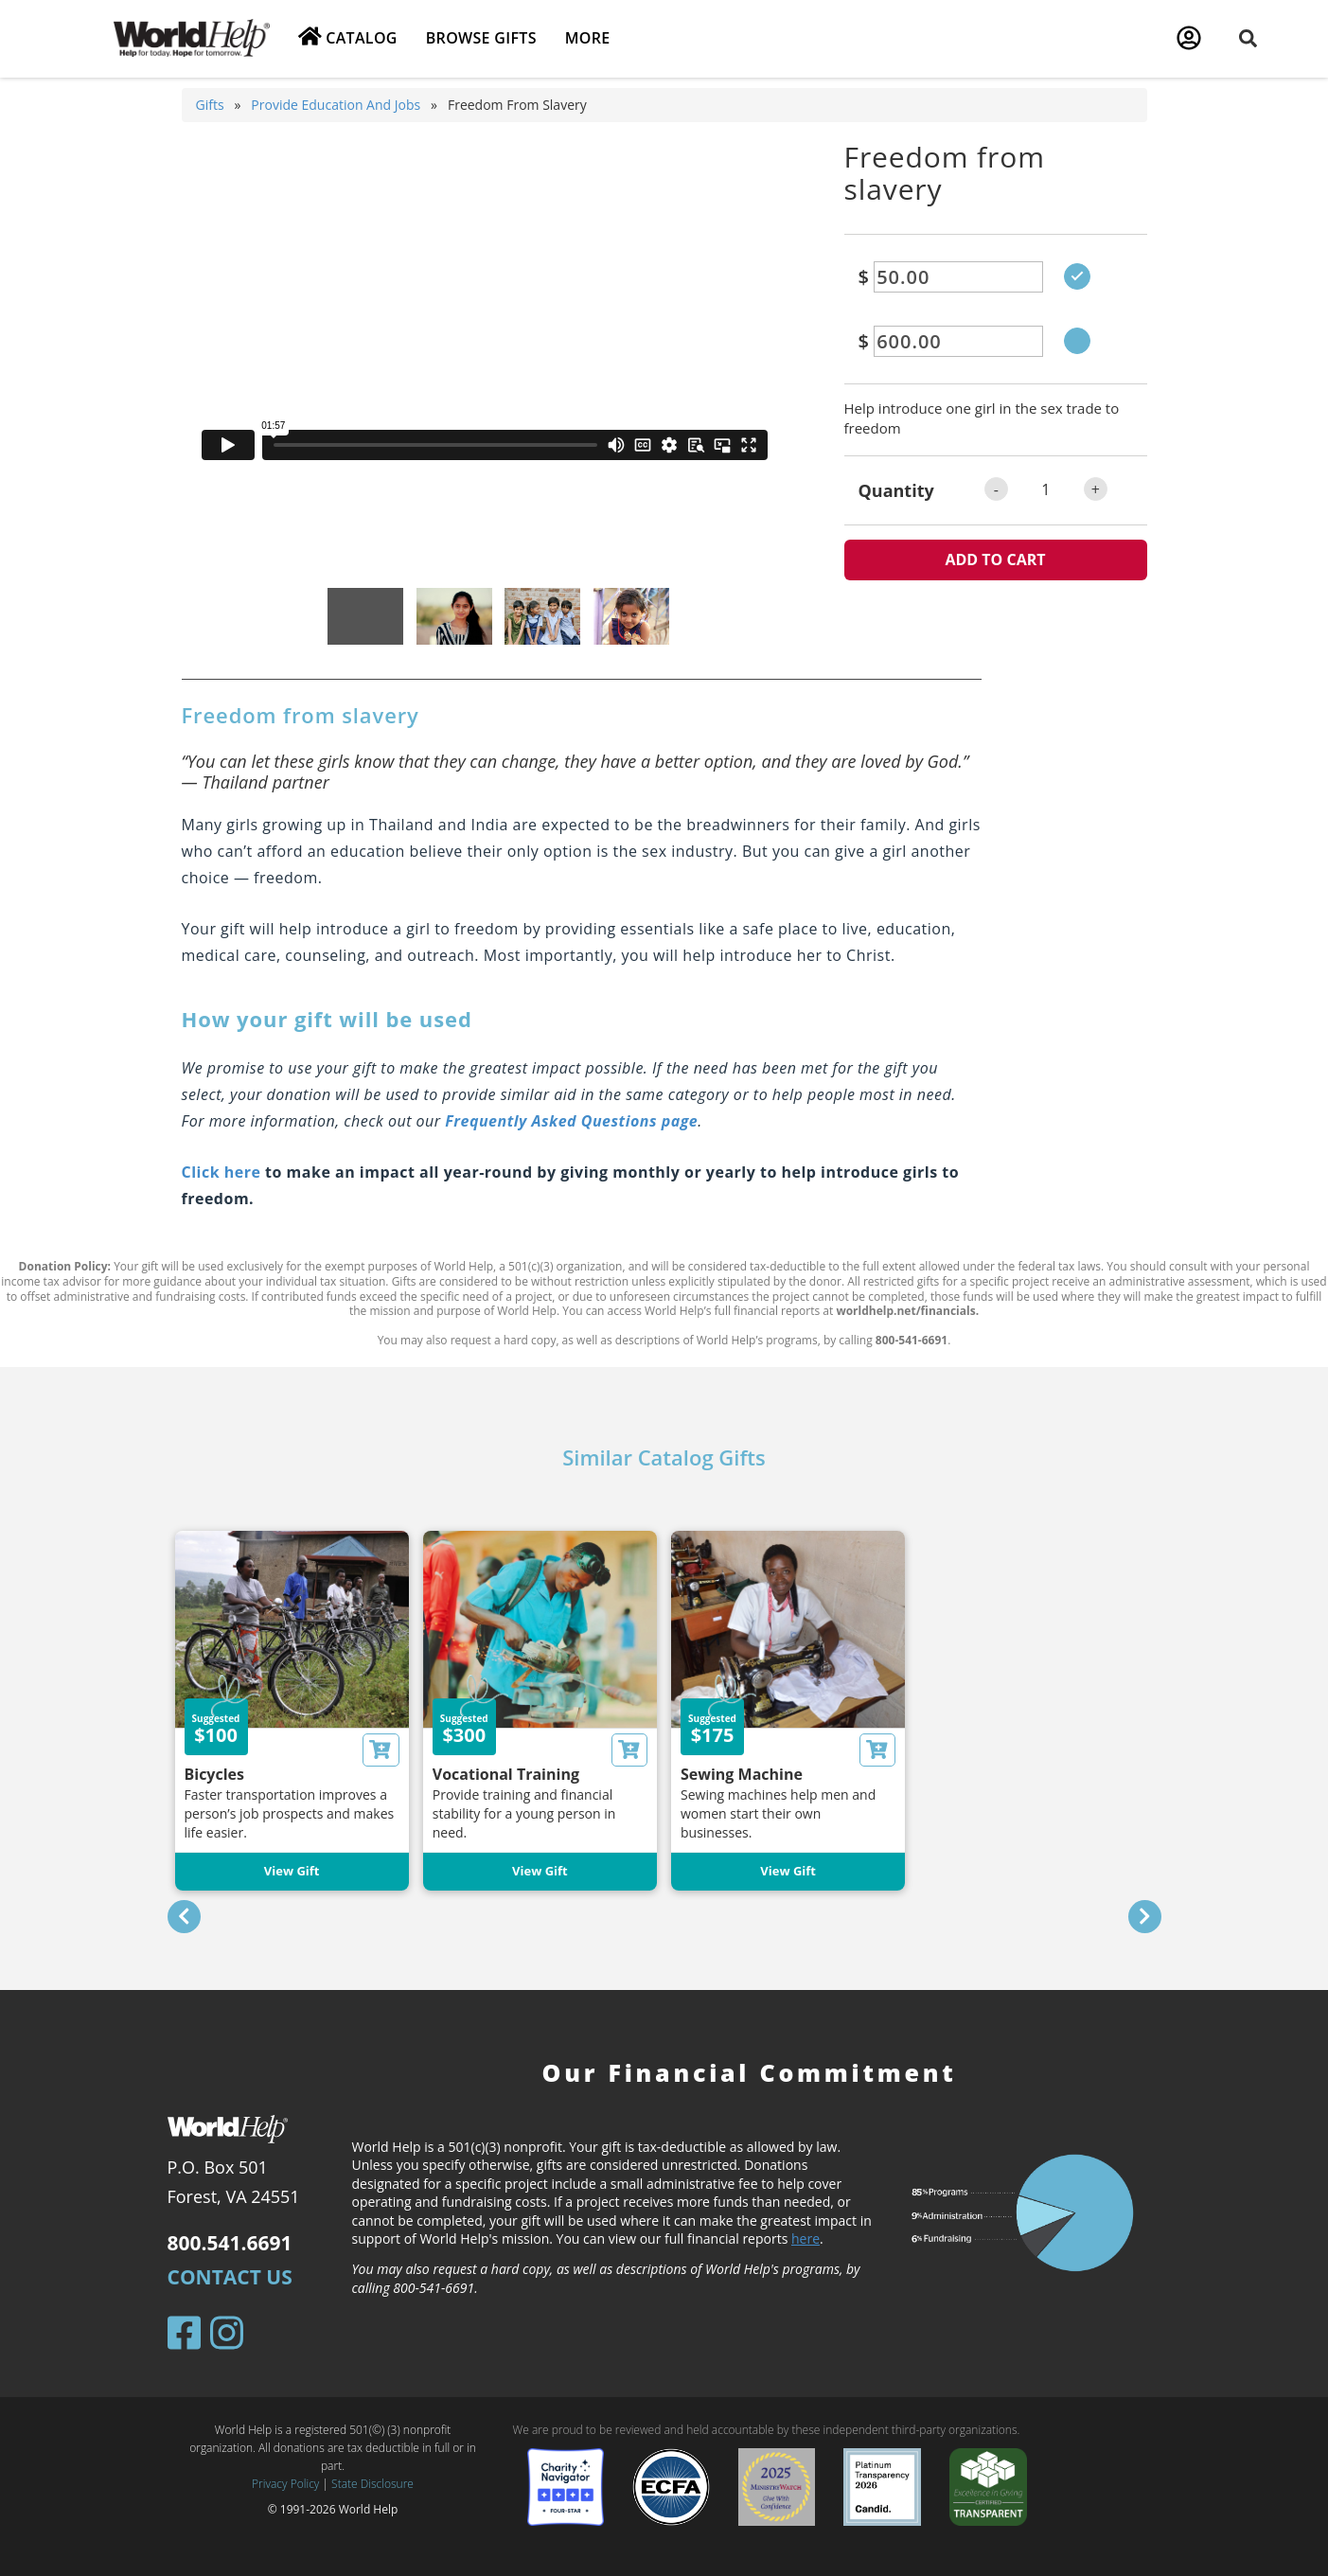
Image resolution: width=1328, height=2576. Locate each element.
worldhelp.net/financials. (907, 1311)
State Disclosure (372, 2484)
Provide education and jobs (335, 105)
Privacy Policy (285, 2484)
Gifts (210, 105)
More (588, 37)
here (805, 2238)
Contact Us (230, 2277)
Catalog (348, 37)
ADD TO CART (995, 559)
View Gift (292, 1870)
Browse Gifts (481, 37)
